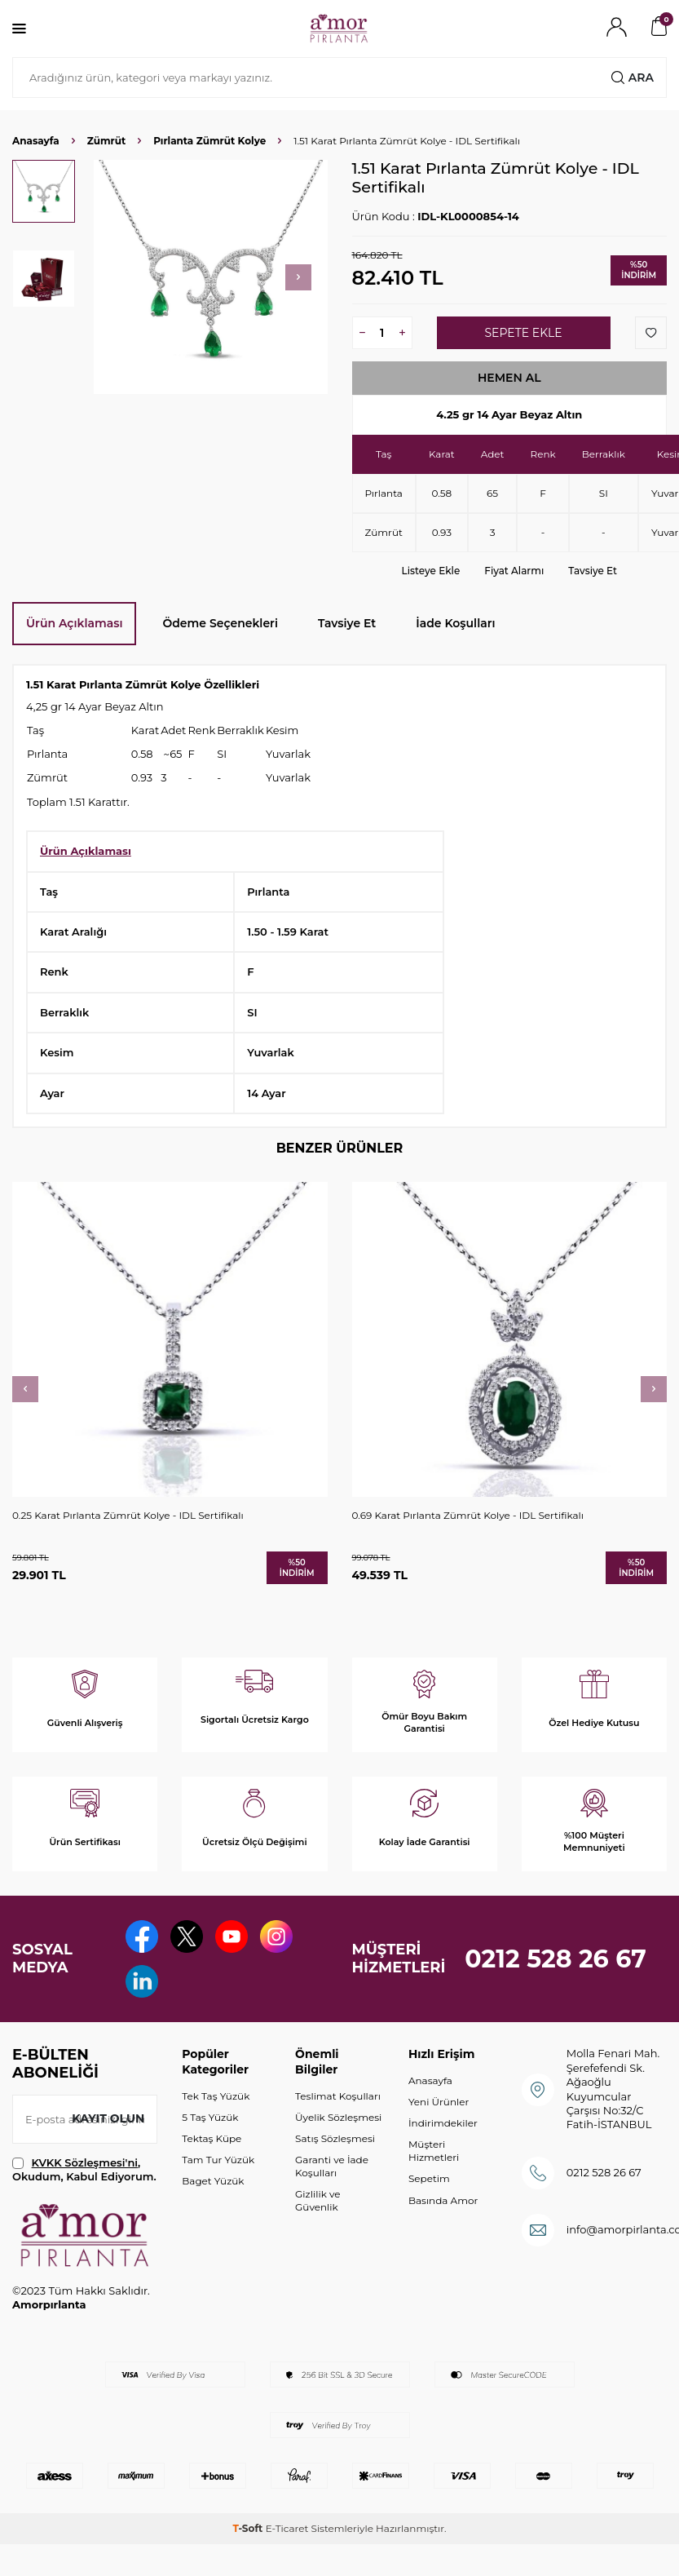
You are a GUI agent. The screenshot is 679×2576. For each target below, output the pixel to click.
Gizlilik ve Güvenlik (317, 2200)
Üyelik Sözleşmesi (338, 2117)
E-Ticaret (287, 2528)
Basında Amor (443, 2200)
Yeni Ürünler (438, 2102)
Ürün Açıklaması (74, 623)
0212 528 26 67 (555, 1959)
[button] (298, 277)
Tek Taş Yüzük (215, 2096)
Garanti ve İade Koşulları (331, 2166)
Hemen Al (509, 377)
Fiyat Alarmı (514, 570)
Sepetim (429, 2178)
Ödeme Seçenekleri (220, 623)
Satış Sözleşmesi (335, 2138)
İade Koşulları (455, 623)
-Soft (248, 2528)
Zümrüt (106, 141)
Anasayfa (36, 141)
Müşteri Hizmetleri (433, 2150)
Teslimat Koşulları (338, 2096)
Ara (632, 77)
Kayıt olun (108, 2118)
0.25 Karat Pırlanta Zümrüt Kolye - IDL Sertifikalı (128, 1515)
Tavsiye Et (592, 570)
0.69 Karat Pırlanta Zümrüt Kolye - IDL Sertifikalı (468, 1515)
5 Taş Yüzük (210, 2117)
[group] (211, 277)
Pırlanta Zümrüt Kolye (209, 141)
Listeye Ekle (431, 570)
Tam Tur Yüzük (218, 2159)
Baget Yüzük (213, 2181)
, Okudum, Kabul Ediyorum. (84, 2169)
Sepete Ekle (523, 332)
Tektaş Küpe (211, 2138)
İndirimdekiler (443, 2123)
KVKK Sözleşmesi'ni (85, 2162)
